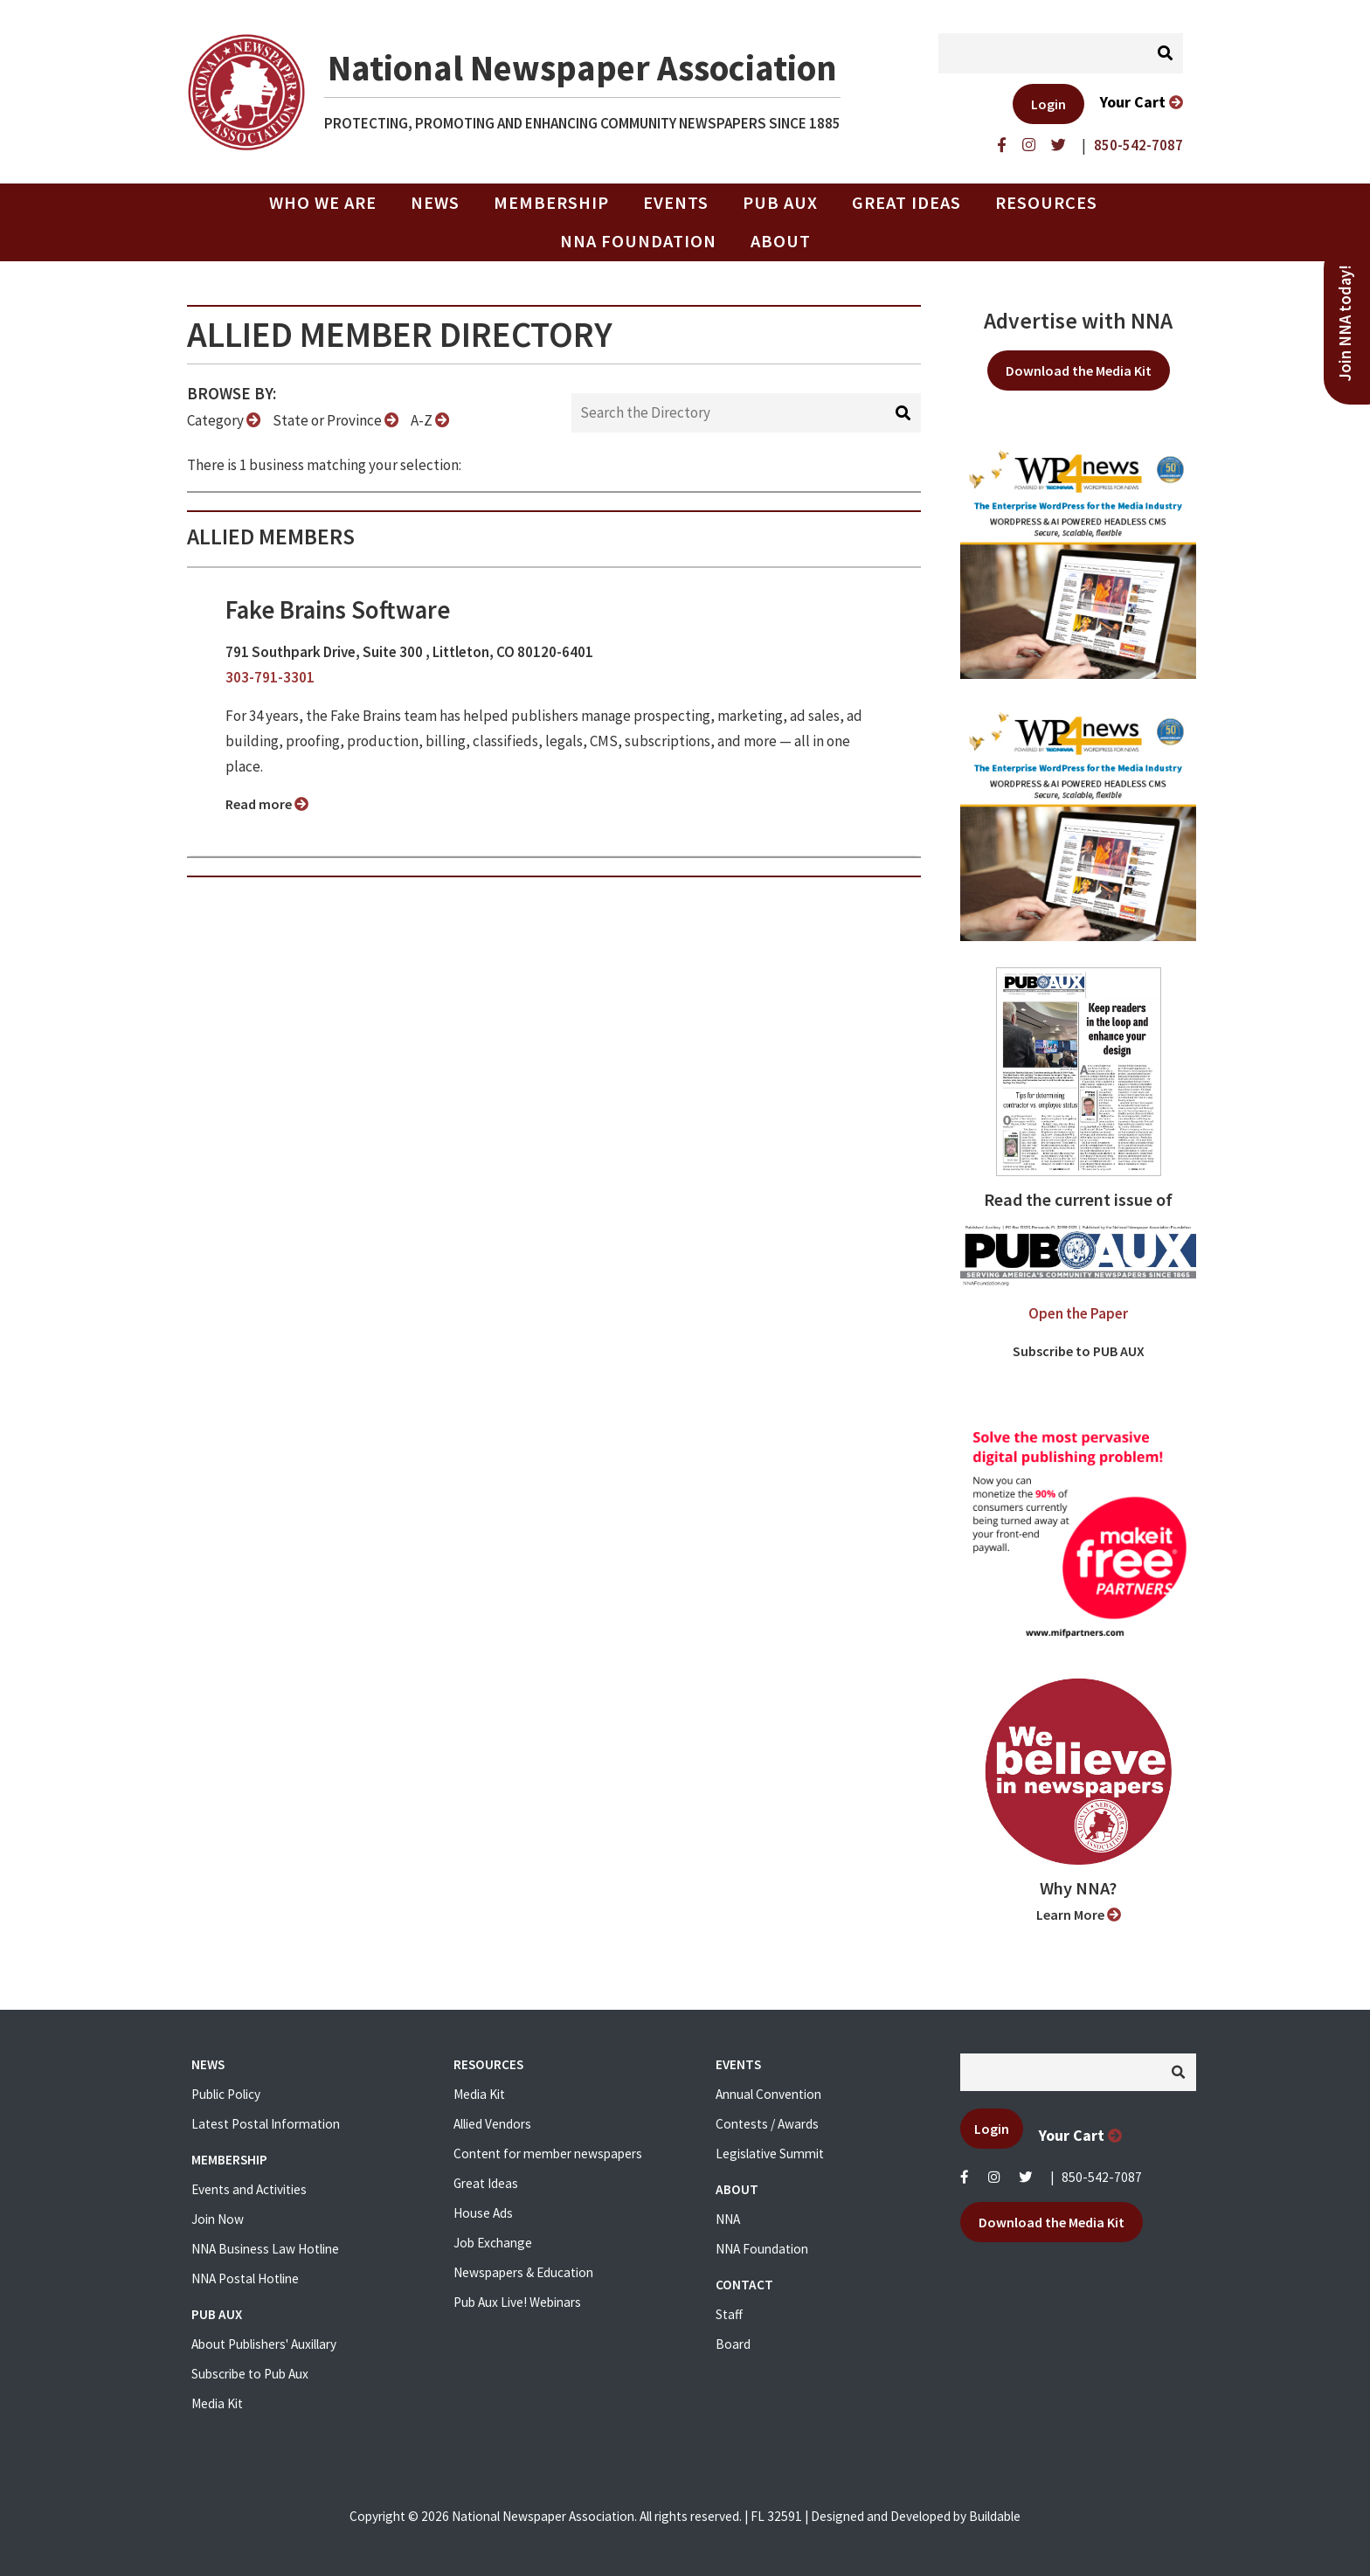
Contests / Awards (767, 2124)
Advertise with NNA (1078, 321)
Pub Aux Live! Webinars (517, 2302)
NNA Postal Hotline (245, 2278)
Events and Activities (249, 2189)
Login (1048, 104)
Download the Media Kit (1079, 370)
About (781, 241)
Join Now (217, 2219)
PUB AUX (780, 202)
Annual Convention (768, 2094)
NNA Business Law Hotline (265, 2248)
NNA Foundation (638, 241)
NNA (728, 2219)
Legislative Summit (770, 2153)
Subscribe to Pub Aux (249, 2373)
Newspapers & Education (523, 2272)
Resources (1046, 202)
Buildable (995, 2516)
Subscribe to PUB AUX (1079, 1351)
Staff (729, 2314)
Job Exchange (492, 2242)
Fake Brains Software (337, 610)
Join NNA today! (1345, 323)
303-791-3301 (270, 677)
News (435, 202)
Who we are (323, 202)
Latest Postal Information (265, 2124)
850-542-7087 (1102, 2177)
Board (733, 2344)
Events (676, 202)
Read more (266, 804)
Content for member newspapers (547, 2153)
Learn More (1078, 1914)
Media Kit (217, 2403)
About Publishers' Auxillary (263, 2344)
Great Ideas (906, 202)
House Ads (483, 2213)
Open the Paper (1078, 1313)
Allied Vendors (492, 2124)
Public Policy (225, 2094)
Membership (551, 202)
